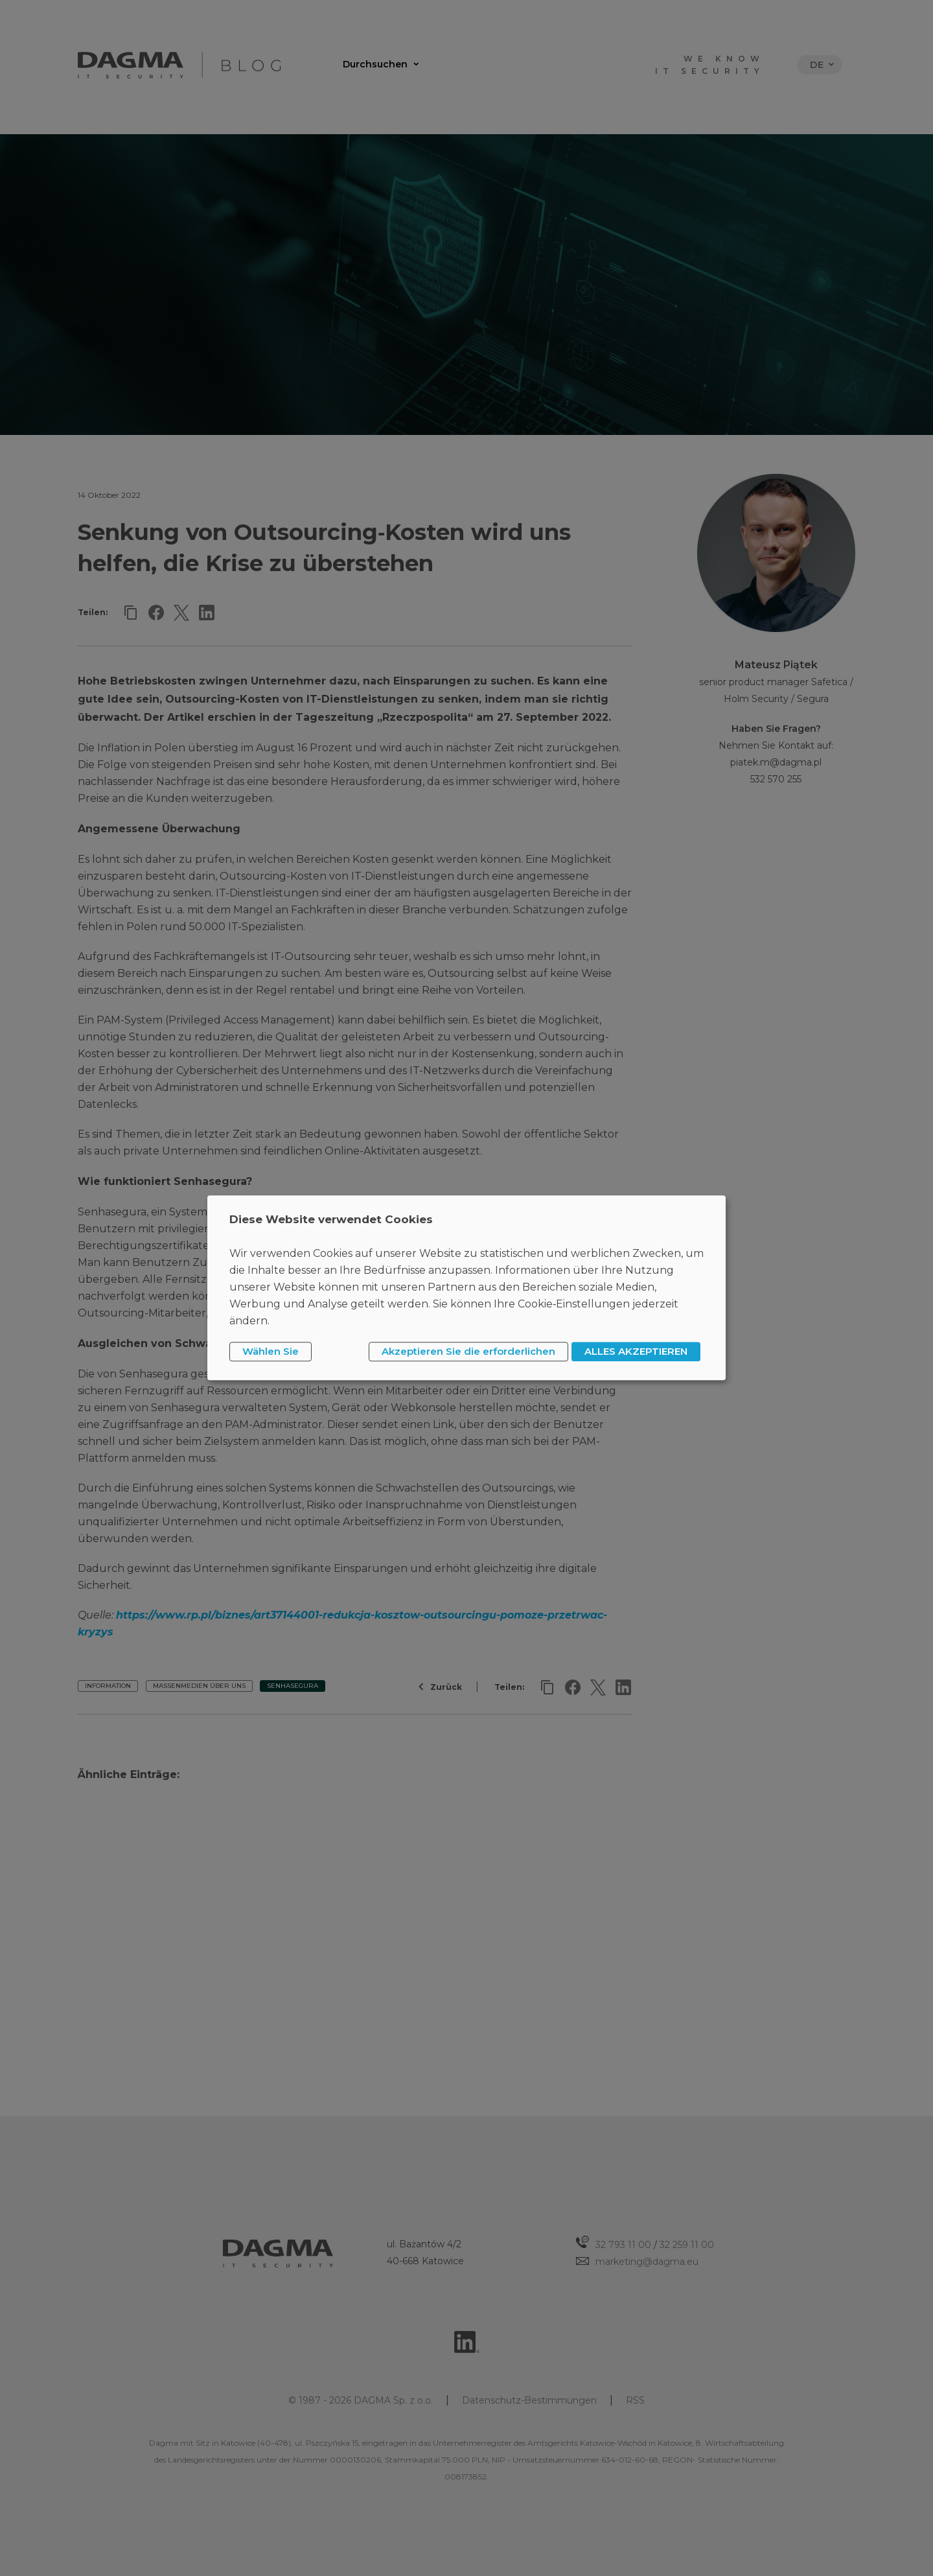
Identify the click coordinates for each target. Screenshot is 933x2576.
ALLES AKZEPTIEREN (635, 1351)
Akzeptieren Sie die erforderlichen (468, 1351)
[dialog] (466, 1287)
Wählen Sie (270, 1351)
